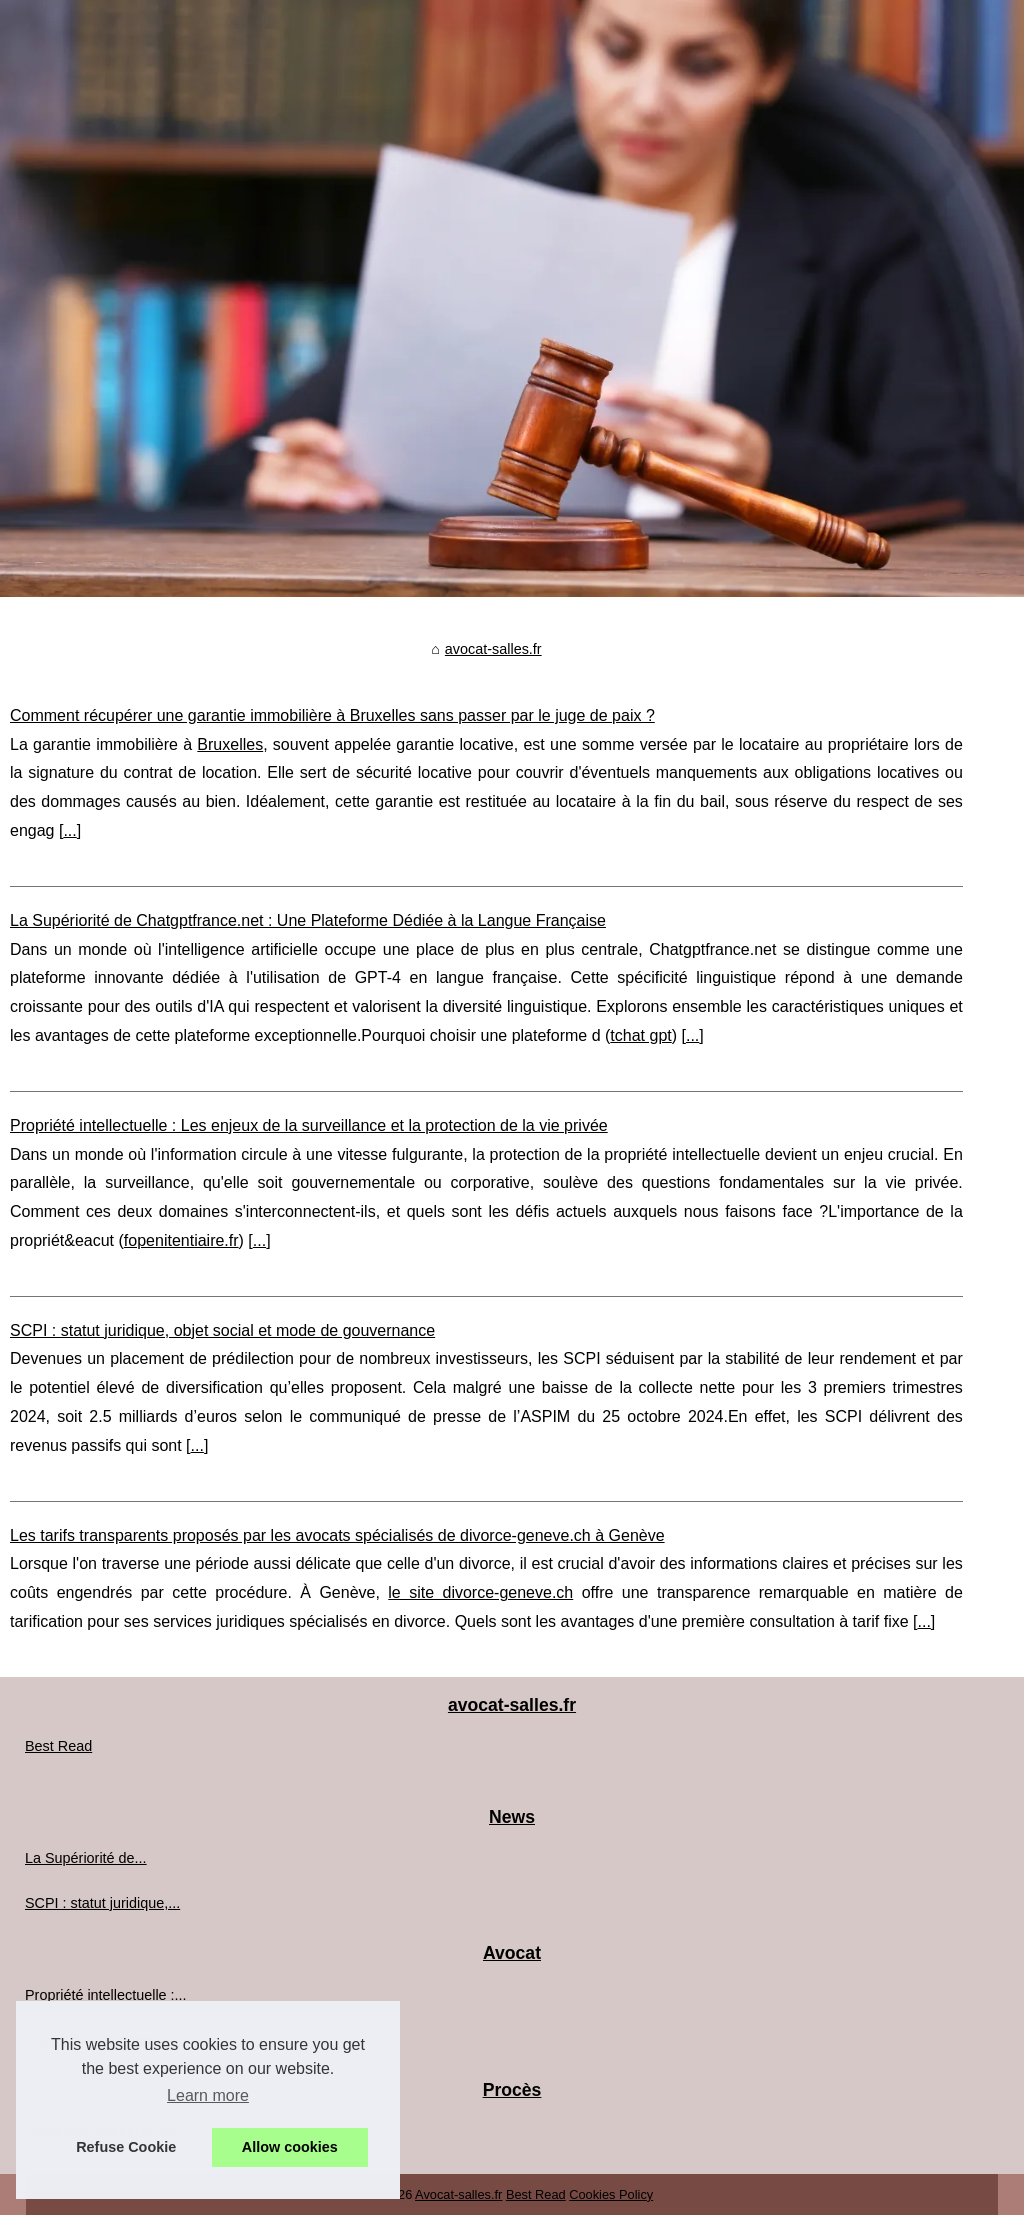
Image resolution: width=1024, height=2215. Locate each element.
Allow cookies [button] (290, 2147)
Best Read (58, 1746)
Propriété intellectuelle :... (106, 1995)
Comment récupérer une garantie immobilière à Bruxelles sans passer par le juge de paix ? (332, 715)
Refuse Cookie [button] (126, 2147)
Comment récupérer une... (109, 2131)
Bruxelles (230, 744)
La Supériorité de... (86, 1858)
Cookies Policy (611, 2194)
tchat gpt (640, 1035)
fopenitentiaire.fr (181, 1240)
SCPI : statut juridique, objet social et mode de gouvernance (222, 1330)
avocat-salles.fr (493, 649)
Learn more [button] (208, 2095)
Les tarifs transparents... (102, 2039)
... (69, 830)
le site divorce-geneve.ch (480, 1592)
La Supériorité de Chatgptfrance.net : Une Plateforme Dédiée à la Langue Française (308, 920)
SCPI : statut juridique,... (102, 1903)
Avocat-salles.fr (458, 2194)
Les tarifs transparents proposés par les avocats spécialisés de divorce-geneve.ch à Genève (337, 1535)
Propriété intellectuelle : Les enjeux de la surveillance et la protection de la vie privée (309, 1125)
